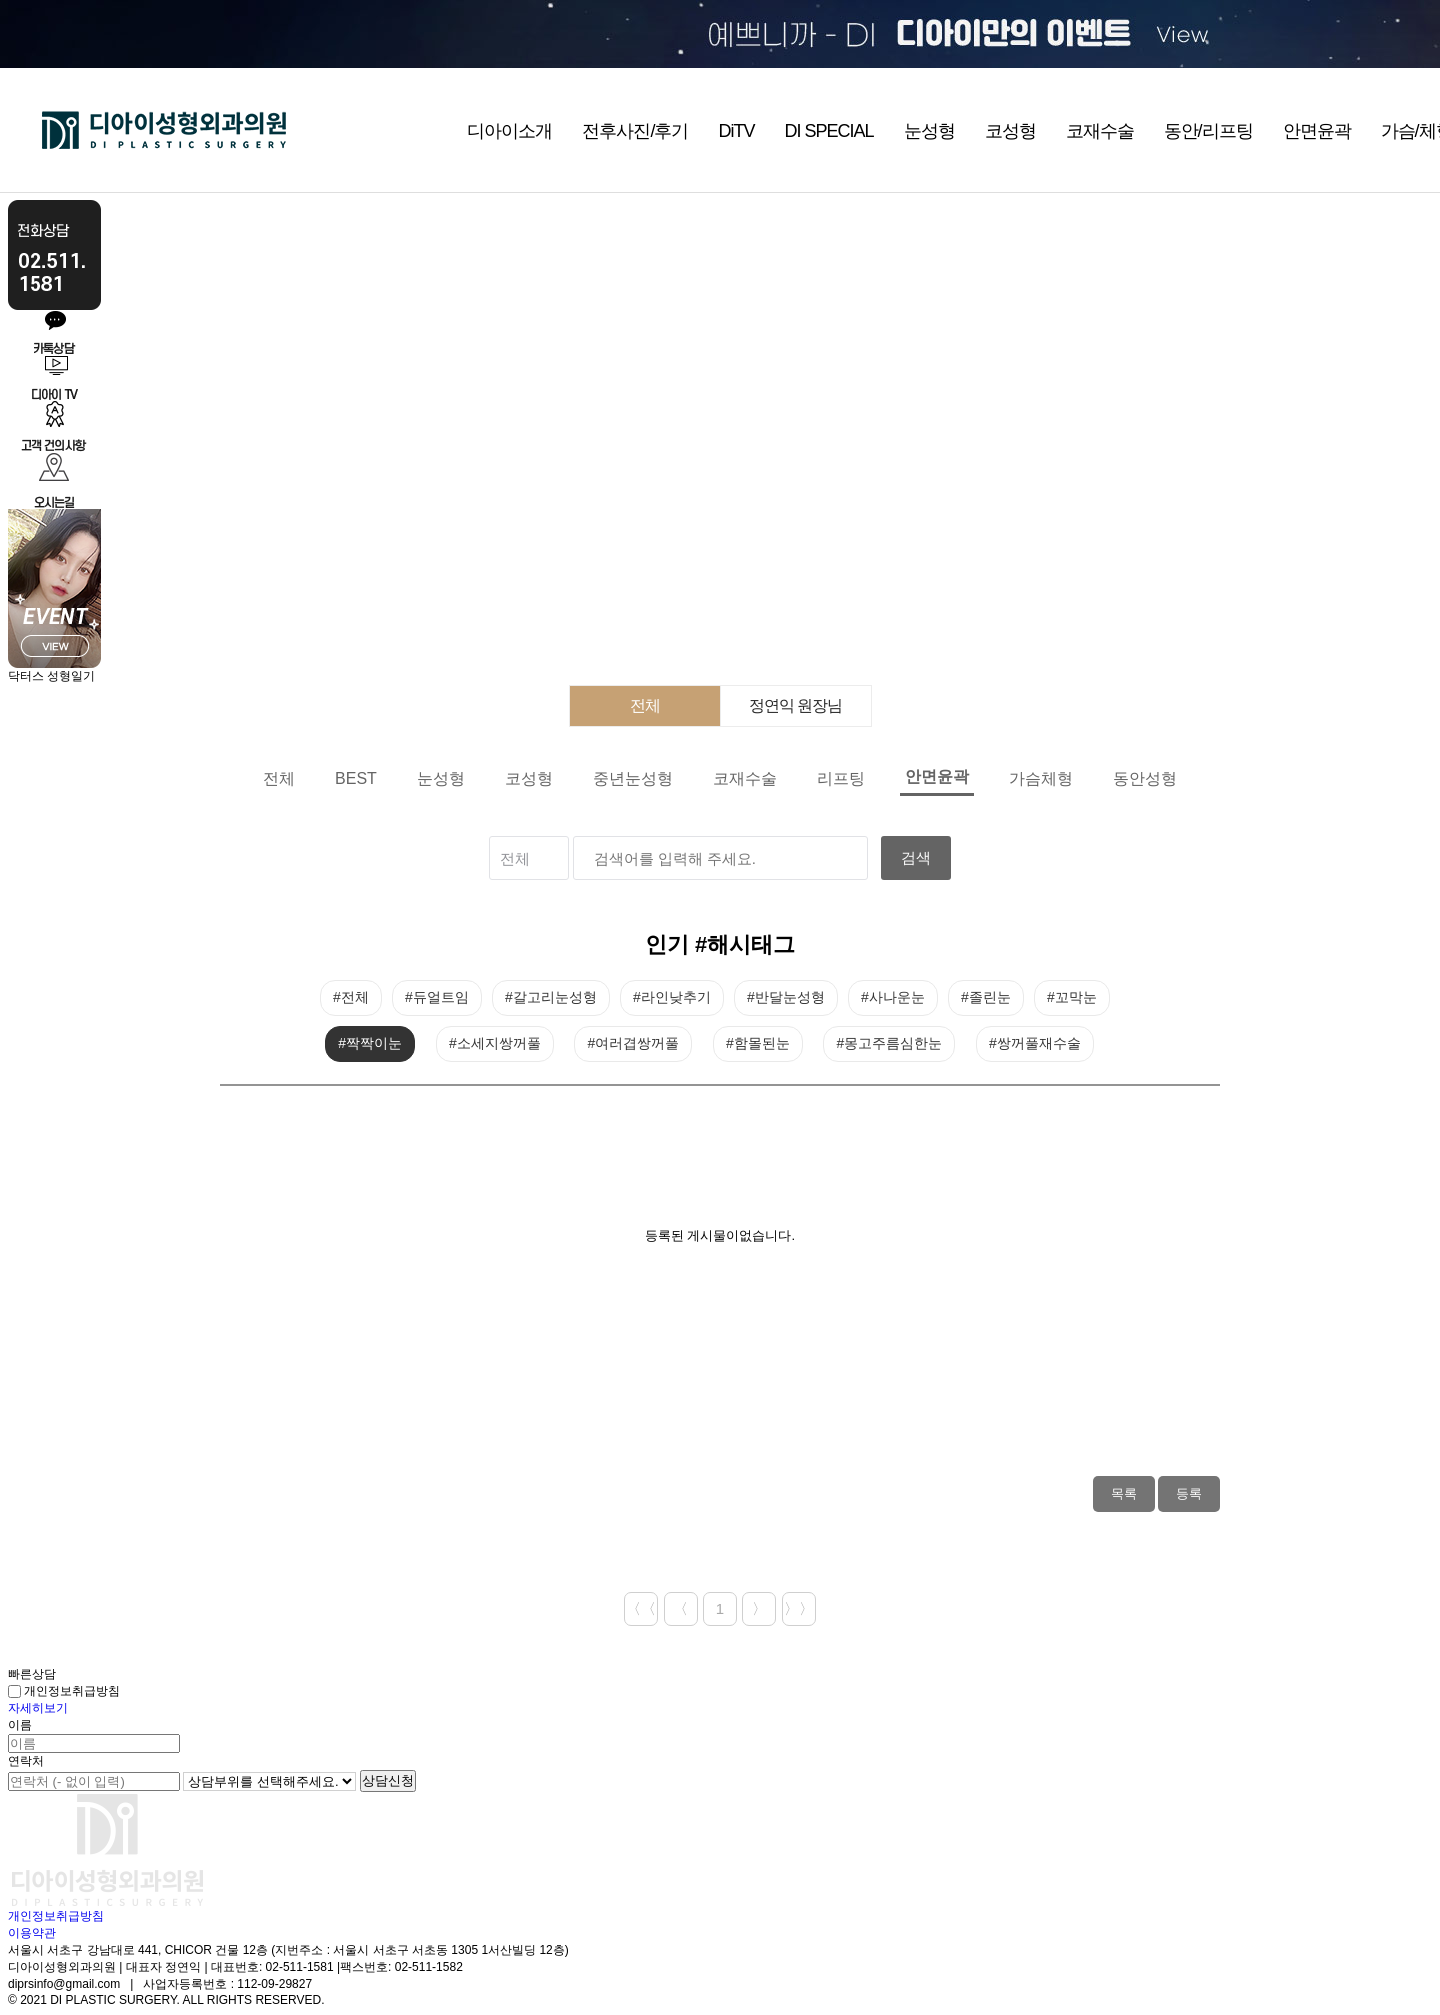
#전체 (351, 997)
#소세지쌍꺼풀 (495, 1043)
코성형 (1010, 131)
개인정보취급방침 (64, 1691)
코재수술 (1100, 131)
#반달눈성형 (786, 997)
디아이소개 (509, 131)
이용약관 (32, 1933)
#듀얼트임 (437, 997)
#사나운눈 (893, 997)
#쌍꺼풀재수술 (1035, 1043)
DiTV (736, 131)
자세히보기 (38, 1708)
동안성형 (1145, 778)
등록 (1189, 1493)
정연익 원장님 (795, 705)
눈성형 (929, 131)
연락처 (26, 1761)
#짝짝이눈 (370, 1043)
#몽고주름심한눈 (889, 1043)
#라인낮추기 (672, 997)
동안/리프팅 (1208, 131)
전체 (645, 705)
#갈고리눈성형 (551, 997)
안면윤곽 (1317, 131)
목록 (1124, 1493)
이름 (20, 1725)
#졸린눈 (986, 997)
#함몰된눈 (758, 1043)
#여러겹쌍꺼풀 (633, 1043)
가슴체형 (1041, 778)
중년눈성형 (633, 778)
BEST (356, 778)
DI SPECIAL (828, 131)
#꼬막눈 (1072, 997)
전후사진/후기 (635, 131)
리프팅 (841, 778)
